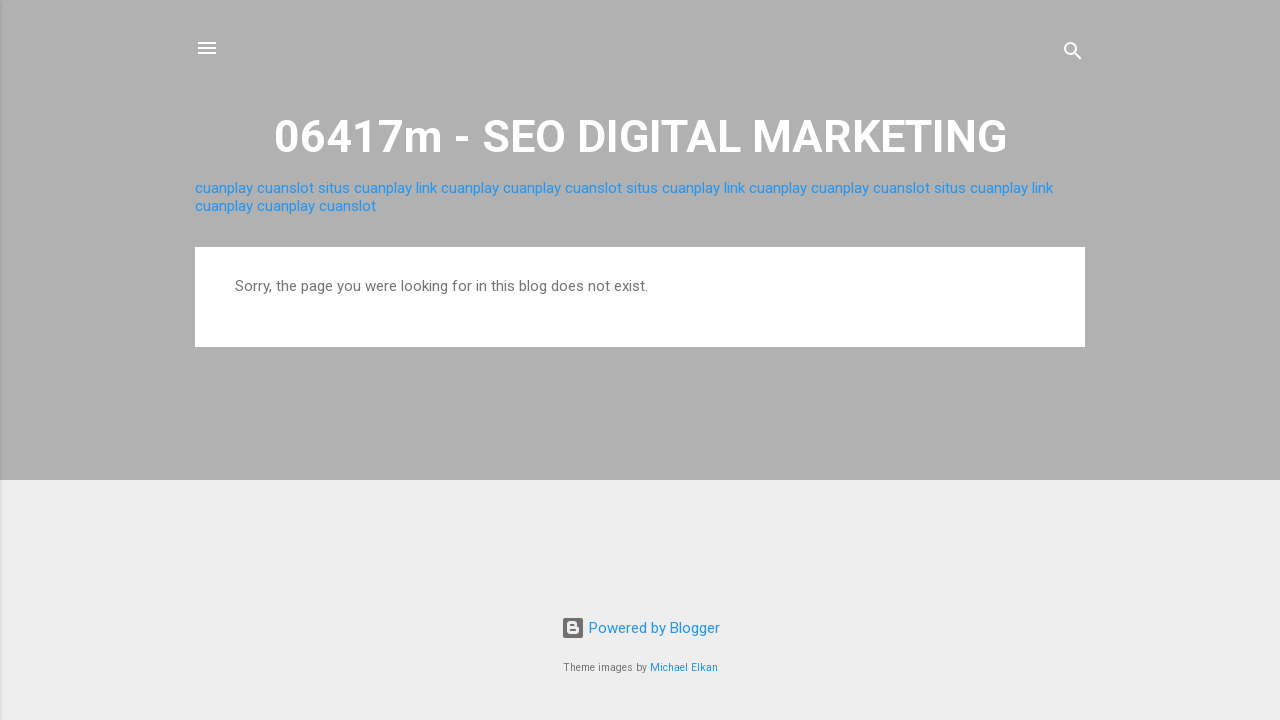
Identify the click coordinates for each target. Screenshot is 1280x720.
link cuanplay (457, 188)
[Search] (1073, 54)
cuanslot (285, 188)
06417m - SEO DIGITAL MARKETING (640, 136)
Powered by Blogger (640, 628)
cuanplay (224, 188)
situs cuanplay (365, 188)
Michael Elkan (684, 667)
